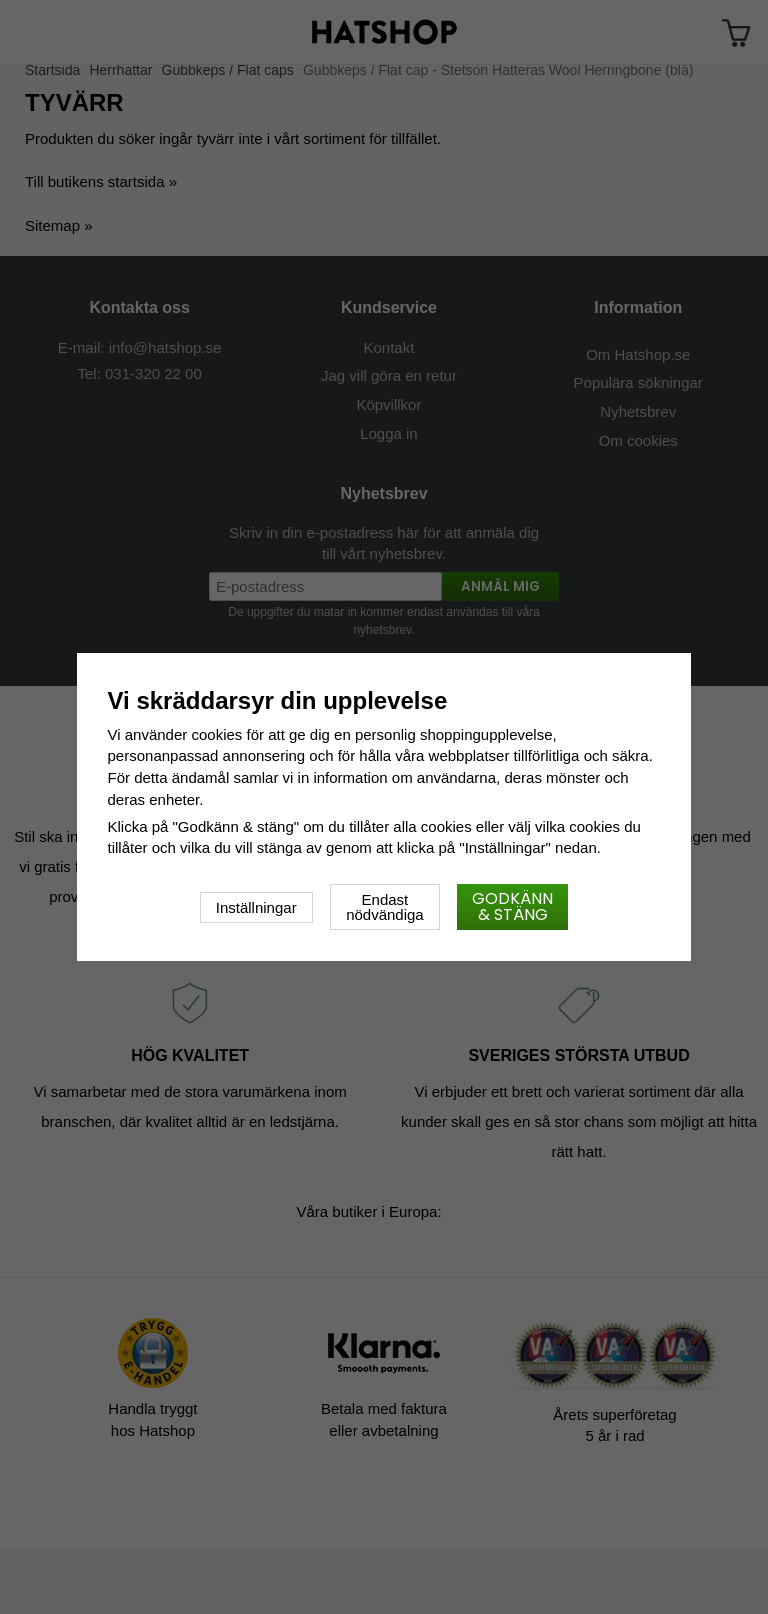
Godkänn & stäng (512, 906)
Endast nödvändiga (385, 907)
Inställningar (256, 907)
